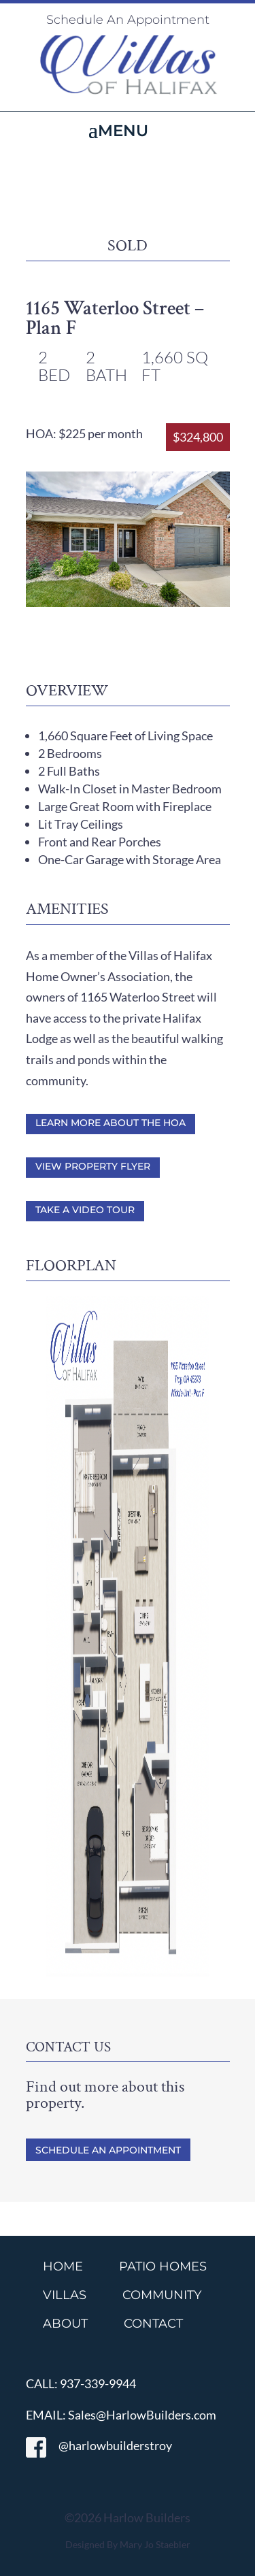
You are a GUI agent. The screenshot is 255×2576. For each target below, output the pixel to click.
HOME (63, 2266)
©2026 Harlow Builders (127, 2517)
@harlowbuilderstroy (99, 2445)
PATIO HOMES (163, 2266)
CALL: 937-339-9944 (81, 2383)
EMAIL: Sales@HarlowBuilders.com (121, 2414)
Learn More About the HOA (110, 1123)
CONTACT (153, 2323)
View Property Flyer (92, 1166)
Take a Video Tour (85, 1210)
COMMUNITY (161, 2295)
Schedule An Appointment (127, 20)
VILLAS (64, 2295)
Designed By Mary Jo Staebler (127, 2544)
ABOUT (65, 2323)
